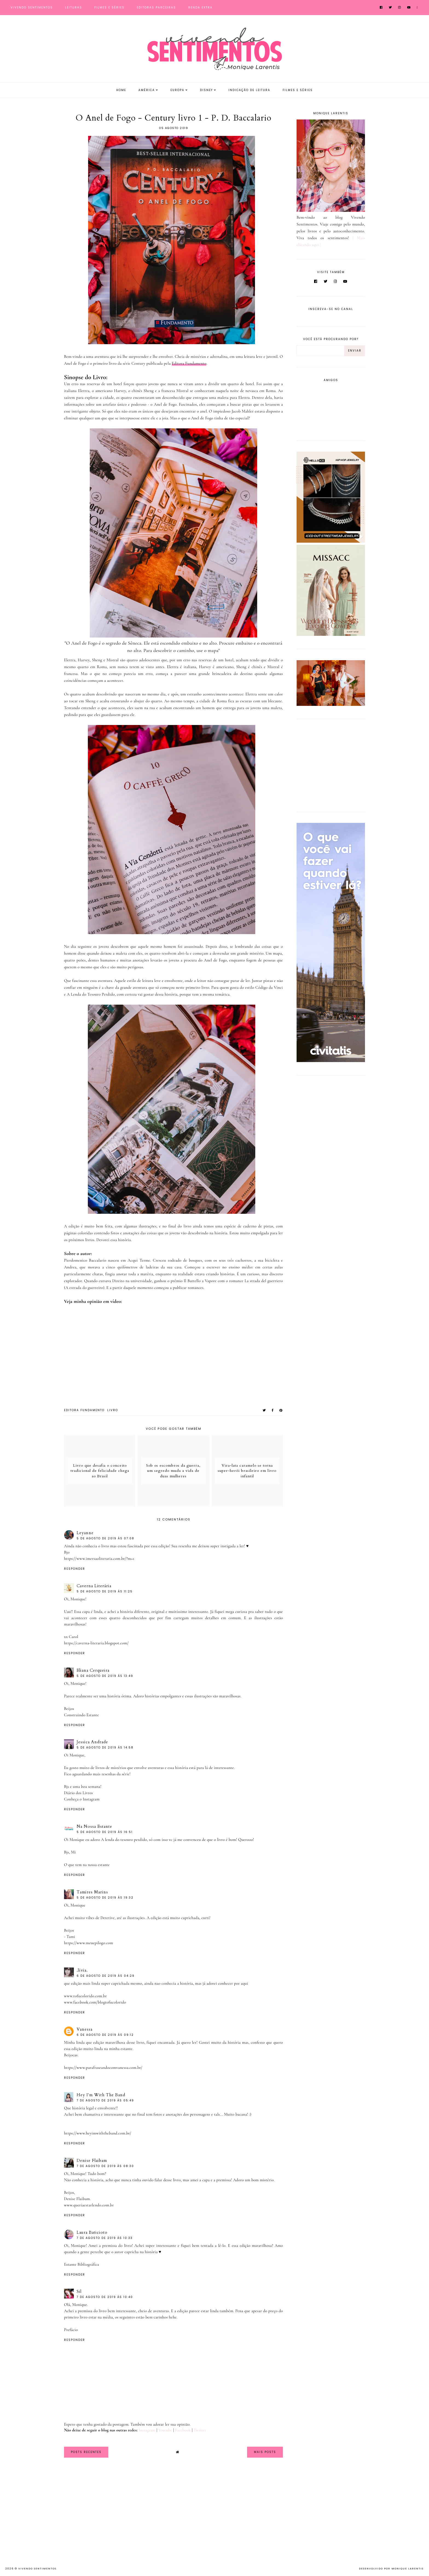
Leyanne (85, 1533)
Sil (79, 2291)
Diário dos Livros (78, 1792)
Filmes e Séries (109, 7)
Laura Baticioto (92, 2232)
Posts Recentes (86, 2452)
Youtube (165, 2430)
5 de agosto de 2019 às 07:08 (105, 1538)
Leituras (73, 7)
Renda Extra (200, 7)
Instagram (147, 2430)
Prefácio (71, 2329)
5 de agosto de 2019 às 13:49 (105, 1676)
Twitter (200, 2430)
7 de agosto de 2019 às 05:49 (105, 2100)
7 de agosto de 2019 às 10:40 (105, 2297)
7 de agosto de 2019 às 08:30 (105, 2166)
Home (121, 90)
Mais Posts (265, 2452)
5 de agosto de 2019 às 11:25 (105, 1591)
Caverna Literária (94, 1586)
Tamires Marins (92, 1892)
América (146, 90)
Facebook (183, 2430)
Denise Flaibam (92, 2160)
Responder (74, 1569)
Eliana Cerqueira (93, 1670)
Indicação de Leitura (249, 90)
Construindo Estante (81, 1714)
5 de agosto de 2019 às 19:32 (105, 1898)
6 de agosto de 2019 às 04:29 (106, 1976)
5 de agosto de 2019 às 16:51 (105, 1832)
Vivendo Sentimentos (32, 7)
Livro (112, 1410)
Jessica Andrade (92, 1742)
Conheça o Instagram (82, 1799)
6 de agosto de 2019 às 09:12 (105, 2035)
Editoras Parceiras (156, 7)
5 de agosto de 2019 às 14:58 (105, 1747)
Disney (206, 90)
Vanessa (84, 2029)
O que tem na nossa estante (87, 1864)
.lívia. (82, 1970)
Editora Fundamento (189, 363)
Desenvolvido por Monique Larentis (391, 2568)
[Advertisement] (331, 764)
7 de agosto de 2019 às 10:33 (105, 2238)
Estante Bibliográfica (81, 2264)
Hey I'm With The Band (101, 2095)
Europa (177, 90)
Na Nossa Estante (94, 1826)
